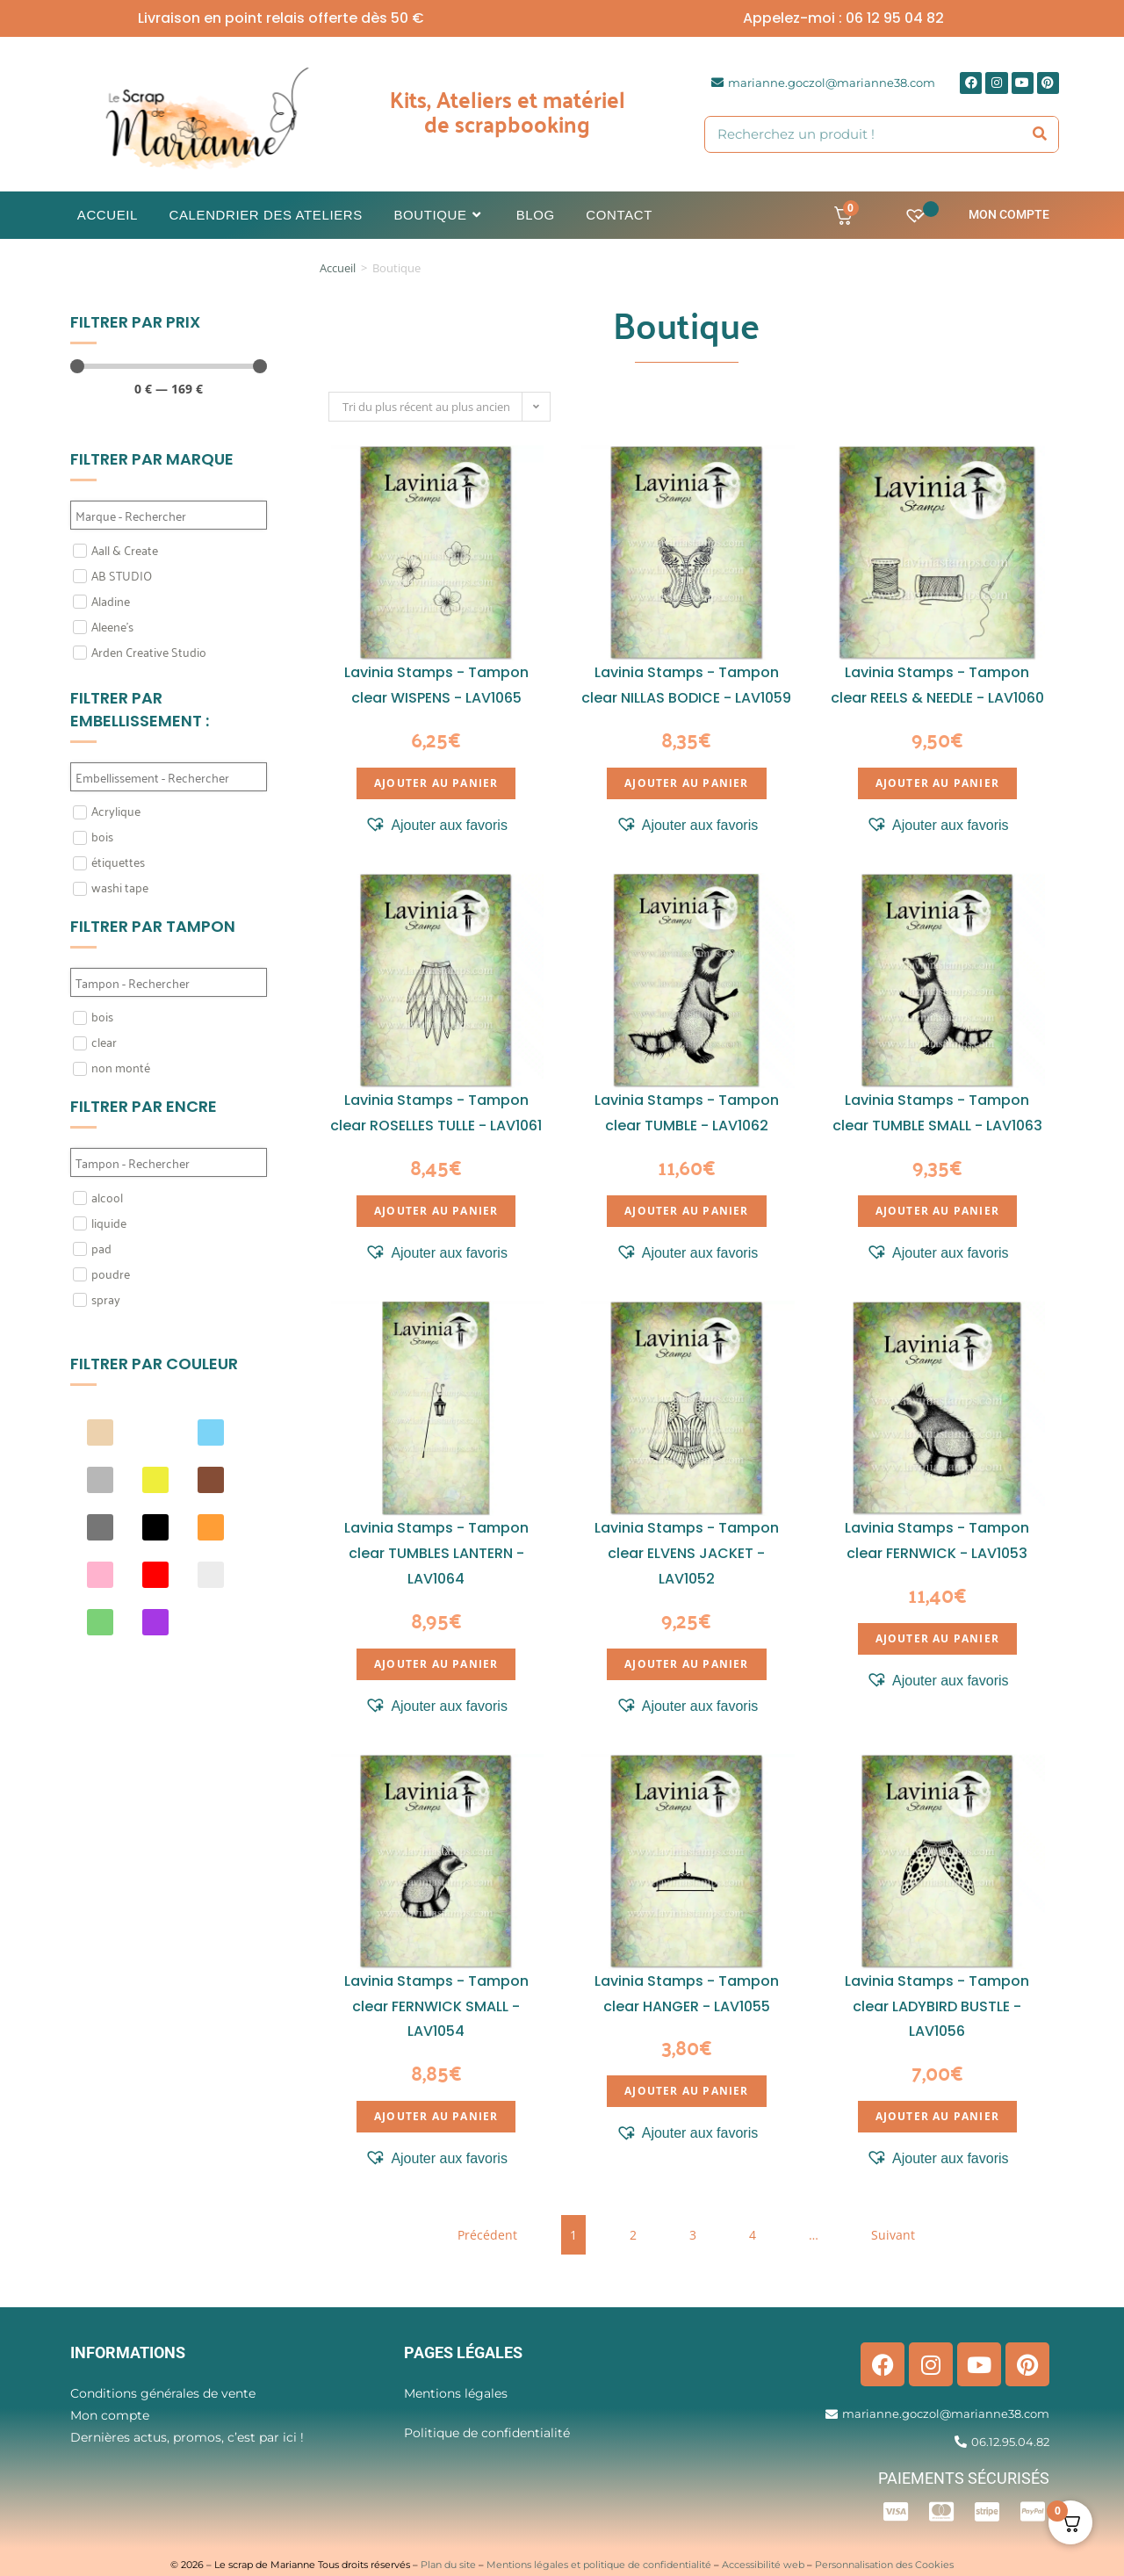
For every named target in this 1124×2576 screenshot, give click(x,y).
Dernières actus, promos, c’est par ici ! (187, 2437)
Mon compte (1009, 214)
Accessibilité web (763, 2564)
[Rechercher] (1040, 134)
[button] (436, 825)
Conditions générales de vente (163, 2393)
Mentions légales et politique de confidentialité (598, 2564)
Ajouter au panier (436, 783)
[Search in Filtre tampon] (168, 982)
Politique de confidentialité (487, 2433)
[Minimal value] (168, 366)
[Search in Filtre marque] (168, 515)
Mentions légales (456, 2393)
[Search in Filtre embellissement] (168, 776)
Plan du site (448, 2564)
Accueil (338, 268)
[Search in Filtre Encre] (168, 1162)
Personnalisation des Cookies (884, 2564)
